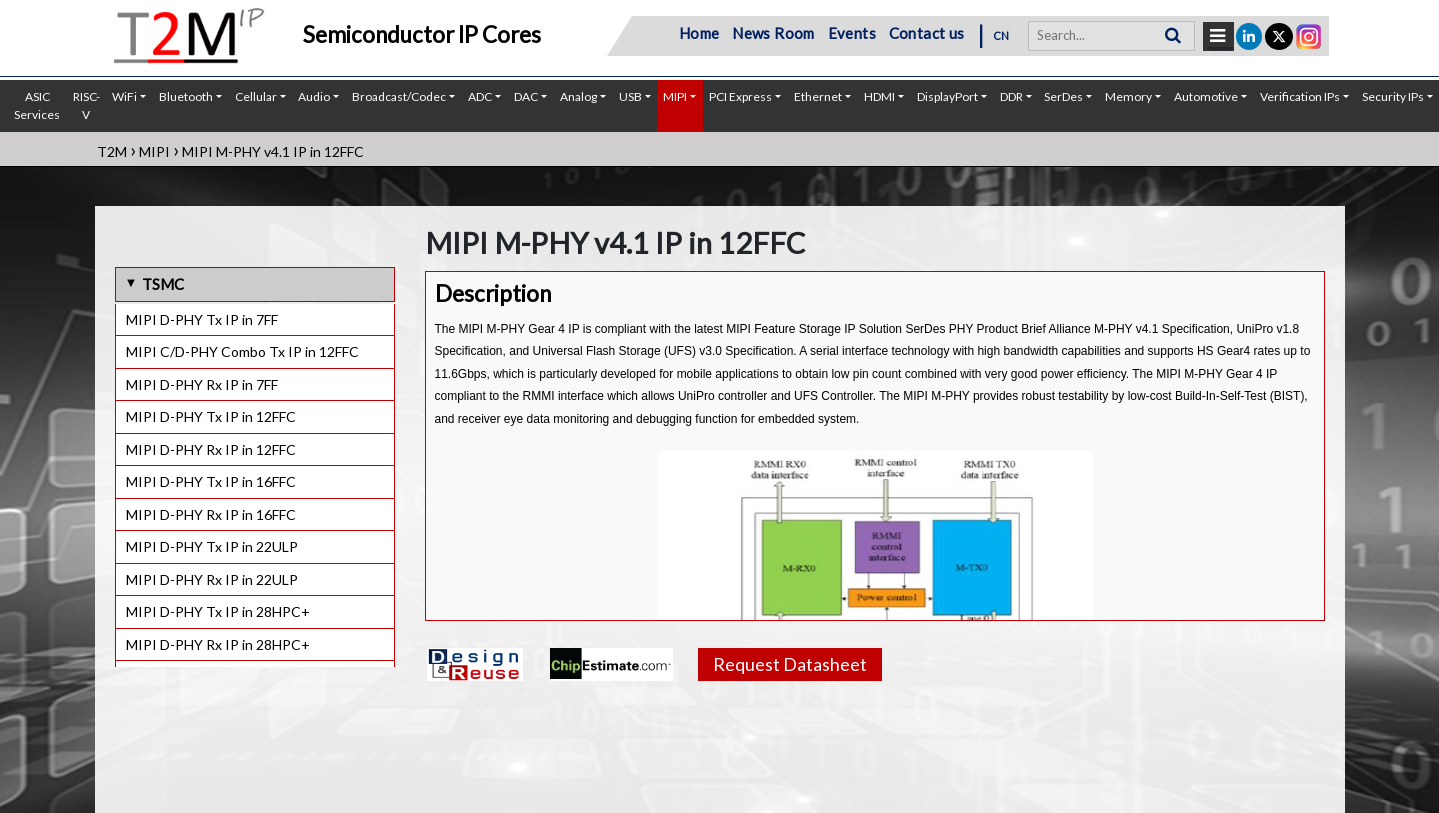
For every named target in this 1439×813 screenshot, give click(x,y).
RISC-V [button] (86, 105)
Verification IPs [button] (1300, 96)
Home (699, 33)
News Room (773, 33)
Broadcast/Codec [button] (399, 96)
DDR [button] (1011, 96)
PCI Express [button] (740, 96)
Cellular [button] (256, 96)
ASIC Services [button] (37, 105)
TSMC (163, 284)
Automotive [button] (1206, 96)
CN (1001, 35)
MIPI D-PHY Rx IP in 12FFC (211, 449)
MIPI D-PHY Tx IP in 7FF (202, 319)
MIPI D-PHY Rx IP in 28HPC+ (218, 644)
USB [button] (630, 96)
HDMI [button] (879, 96)
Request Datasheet (790, 664)
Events (852, 33)
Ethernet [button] (818, 96)
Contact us (927, 33)
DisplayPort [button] (947, 96)
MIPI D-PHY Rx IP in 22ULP (212, 579)
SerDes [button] (1063, 96)
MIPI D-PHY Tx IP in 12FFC (211, 416)
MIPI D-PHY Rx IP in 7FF (202, 384)
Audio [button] (314, 96)
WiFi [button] (124, 96)
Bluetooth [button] (186, 96)
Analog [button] (578, 96)
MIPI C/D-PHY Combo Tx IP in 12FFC (242, 351)
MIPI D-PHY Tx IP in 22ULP (212, 546)
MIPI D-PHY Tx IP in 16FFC (211, 481)
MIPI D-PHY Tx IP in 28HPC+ (218, 611)
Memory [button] (1128, 96)
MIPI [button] (675, 96)
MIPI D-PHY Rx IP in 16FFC (211, 514)
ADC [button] (480, 96)
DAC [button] (526, 96)
